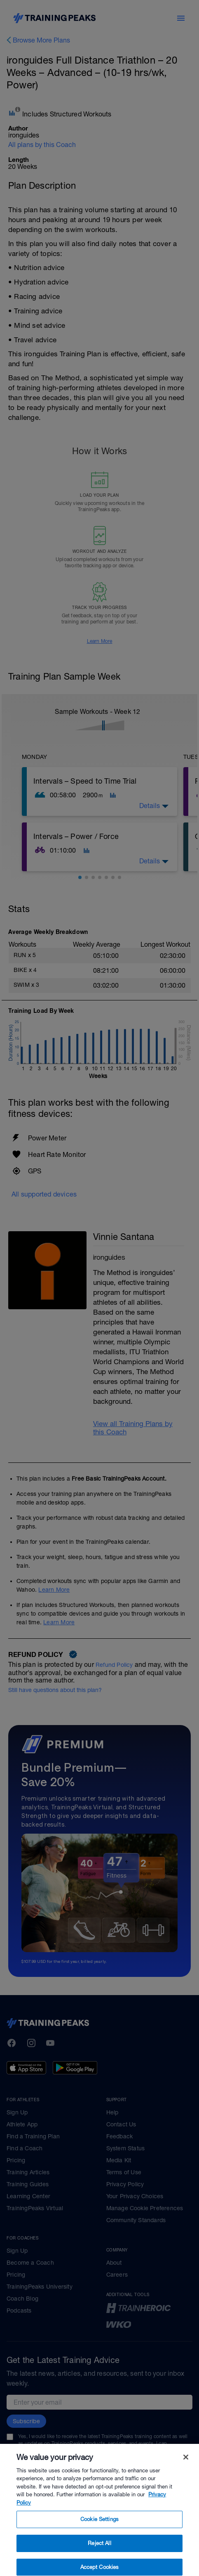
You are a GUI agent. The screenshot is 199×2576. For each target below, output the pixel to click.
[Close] (186, 2470)
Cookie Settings (99, 2532)
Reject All (99, 2556)
